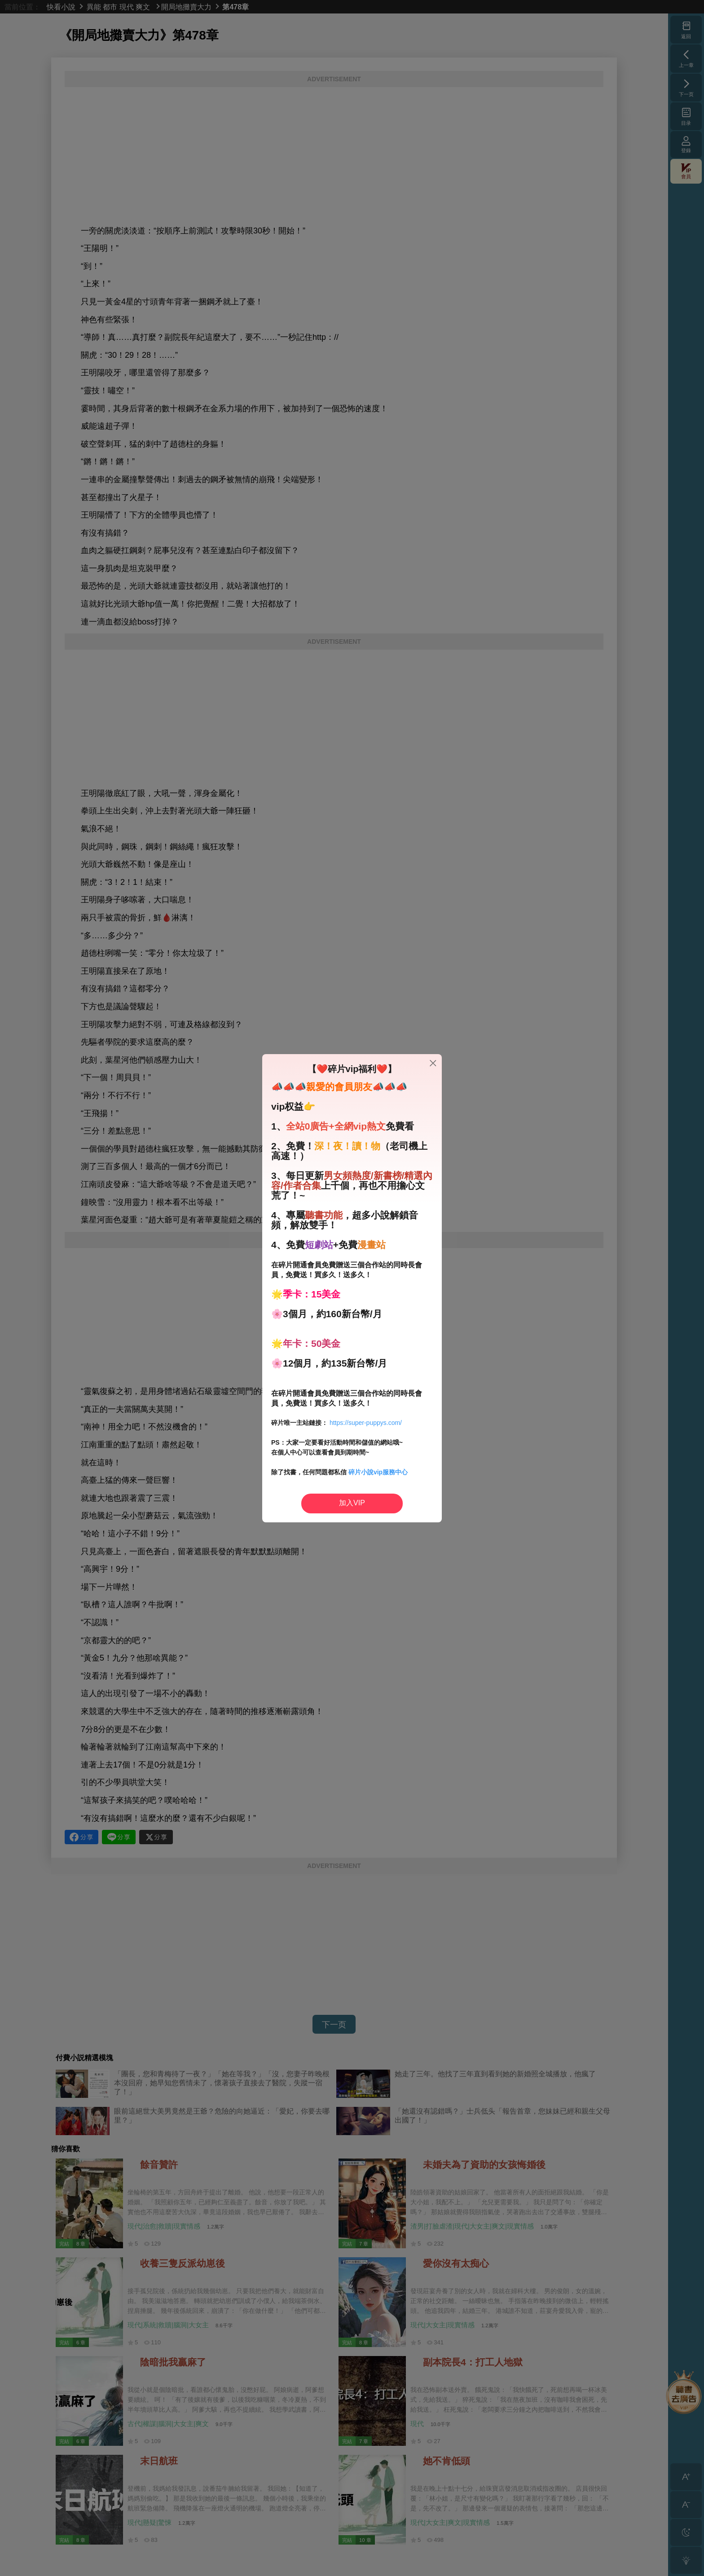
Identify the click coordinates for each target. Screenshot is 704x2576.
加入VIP (352, 1503)
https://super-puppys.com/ (366, 1422)
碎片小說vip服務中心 (378, 1472)
